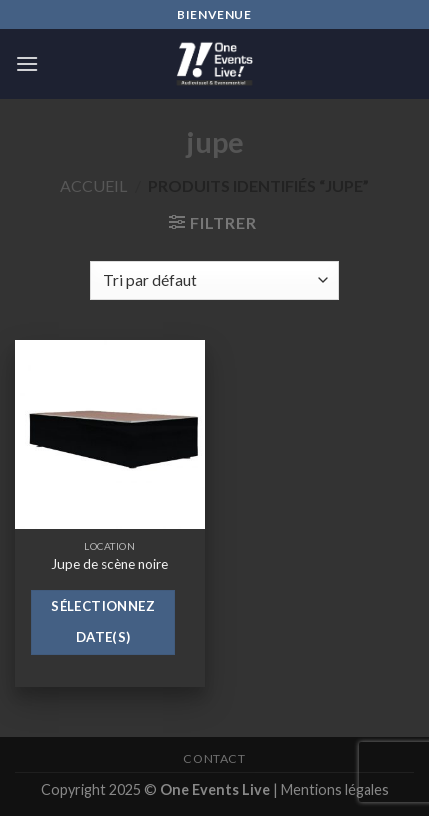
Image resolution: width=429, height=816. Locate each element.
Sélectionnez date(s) (103, 622)
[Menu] (27, 63)
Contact (214, 758)
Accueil (93, 185)
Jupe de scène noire (109, 564)
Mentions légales (335, 789)
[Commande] (214, 280)
